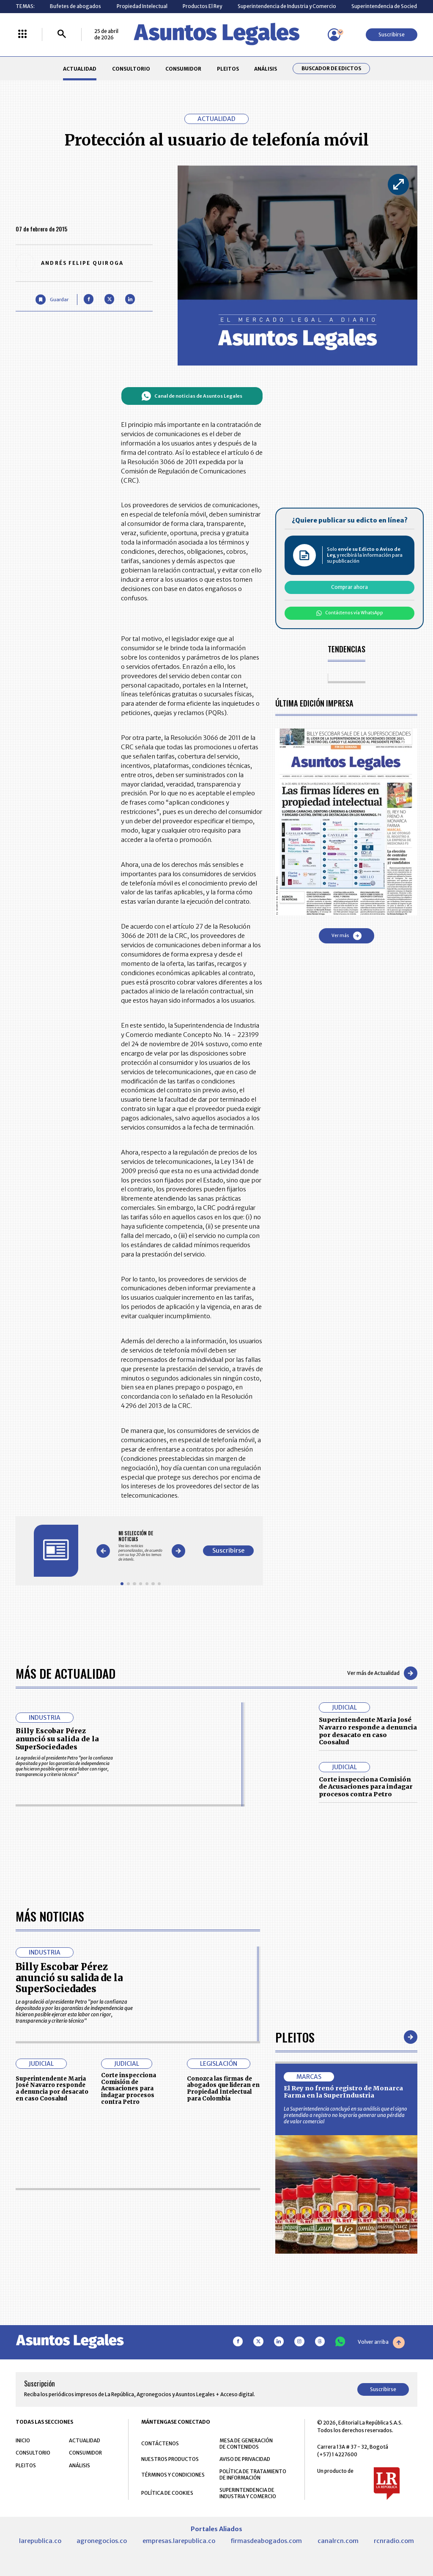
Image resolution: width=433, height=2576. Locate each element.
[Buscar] (62, 34)
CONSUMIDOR (183, 69)
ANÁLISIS (265, 69)
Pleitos (295, 2275)
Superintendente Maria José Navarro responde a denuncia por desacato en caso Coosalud (368, 1731)
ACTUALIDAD (79, 69)
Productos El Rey (202, 6)
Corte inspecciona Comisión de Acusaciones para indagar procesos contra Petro (366, 1787)
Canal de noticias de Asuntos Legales (192, 396)
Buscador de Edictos (331, 68)
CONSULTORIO (131, 69)
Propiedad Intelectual (142, 6)
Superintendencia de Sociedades (389, 6)
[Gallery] (140, 1546)
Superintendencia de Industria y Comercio (287, 6)
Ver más (347, 936)
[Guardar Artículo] (52, 299)
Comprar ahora (349, 587)
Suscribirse (391, 34)
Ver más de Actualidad (382, 1673)
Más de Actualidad (65, 1673)
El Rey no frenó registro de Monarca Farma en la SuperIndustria (343, 2330)
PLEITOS (228, 69)
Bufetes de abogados (75, 6)
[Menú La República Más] (22, 34)
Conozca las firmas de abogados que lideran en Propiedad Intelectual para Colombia (223, 2327)
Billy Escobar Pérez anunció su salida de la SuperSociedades (57, 1738)
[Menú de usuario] (334, 34)
